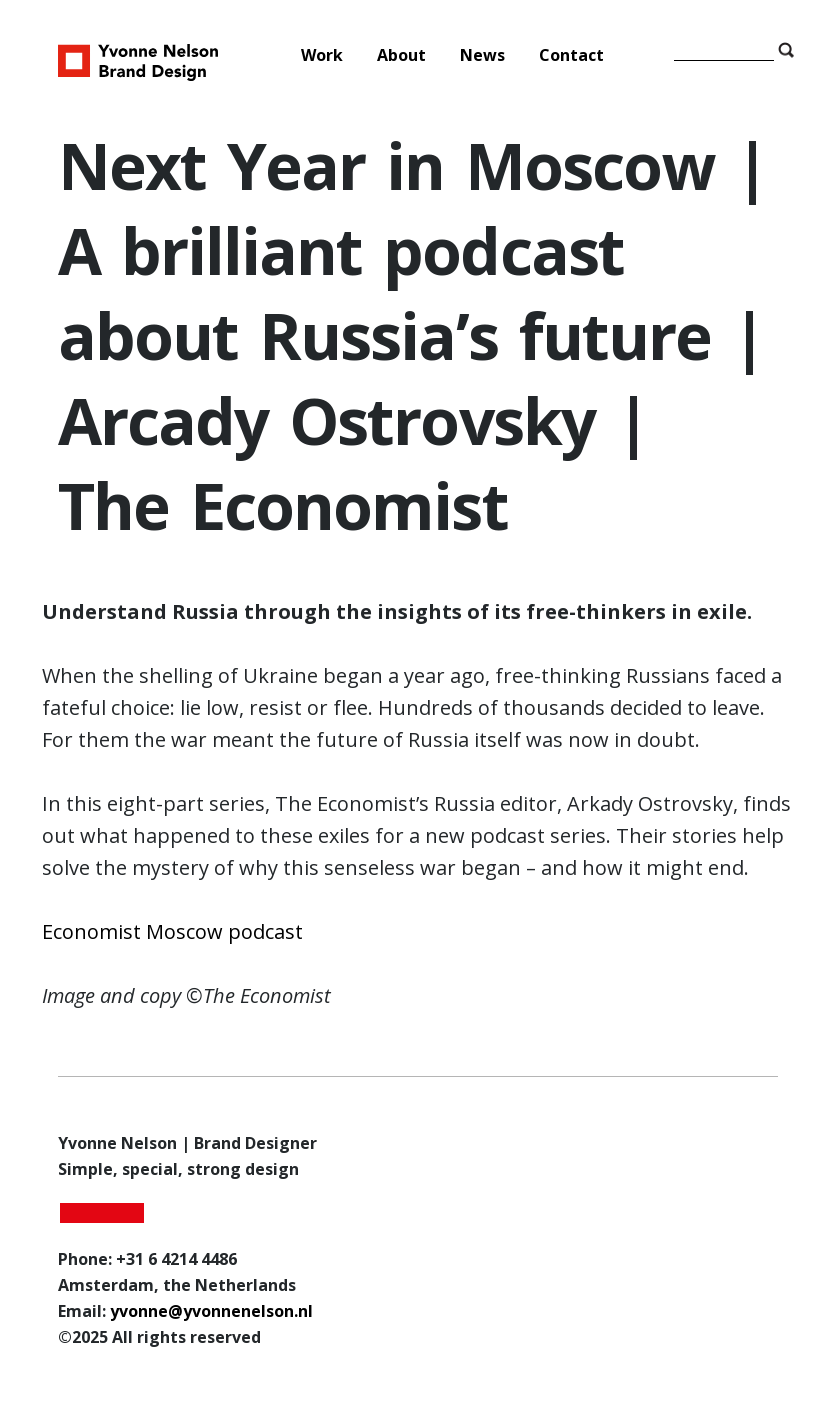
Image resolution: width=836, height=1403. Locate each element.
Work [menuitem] (322, 55)
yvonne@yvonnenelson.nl (211, 1311)
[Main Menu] (445, 55)
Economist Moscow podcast (172, 931)
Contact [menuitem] (571, 55)
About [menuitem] (401, 55)
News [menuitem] (482, 55)
